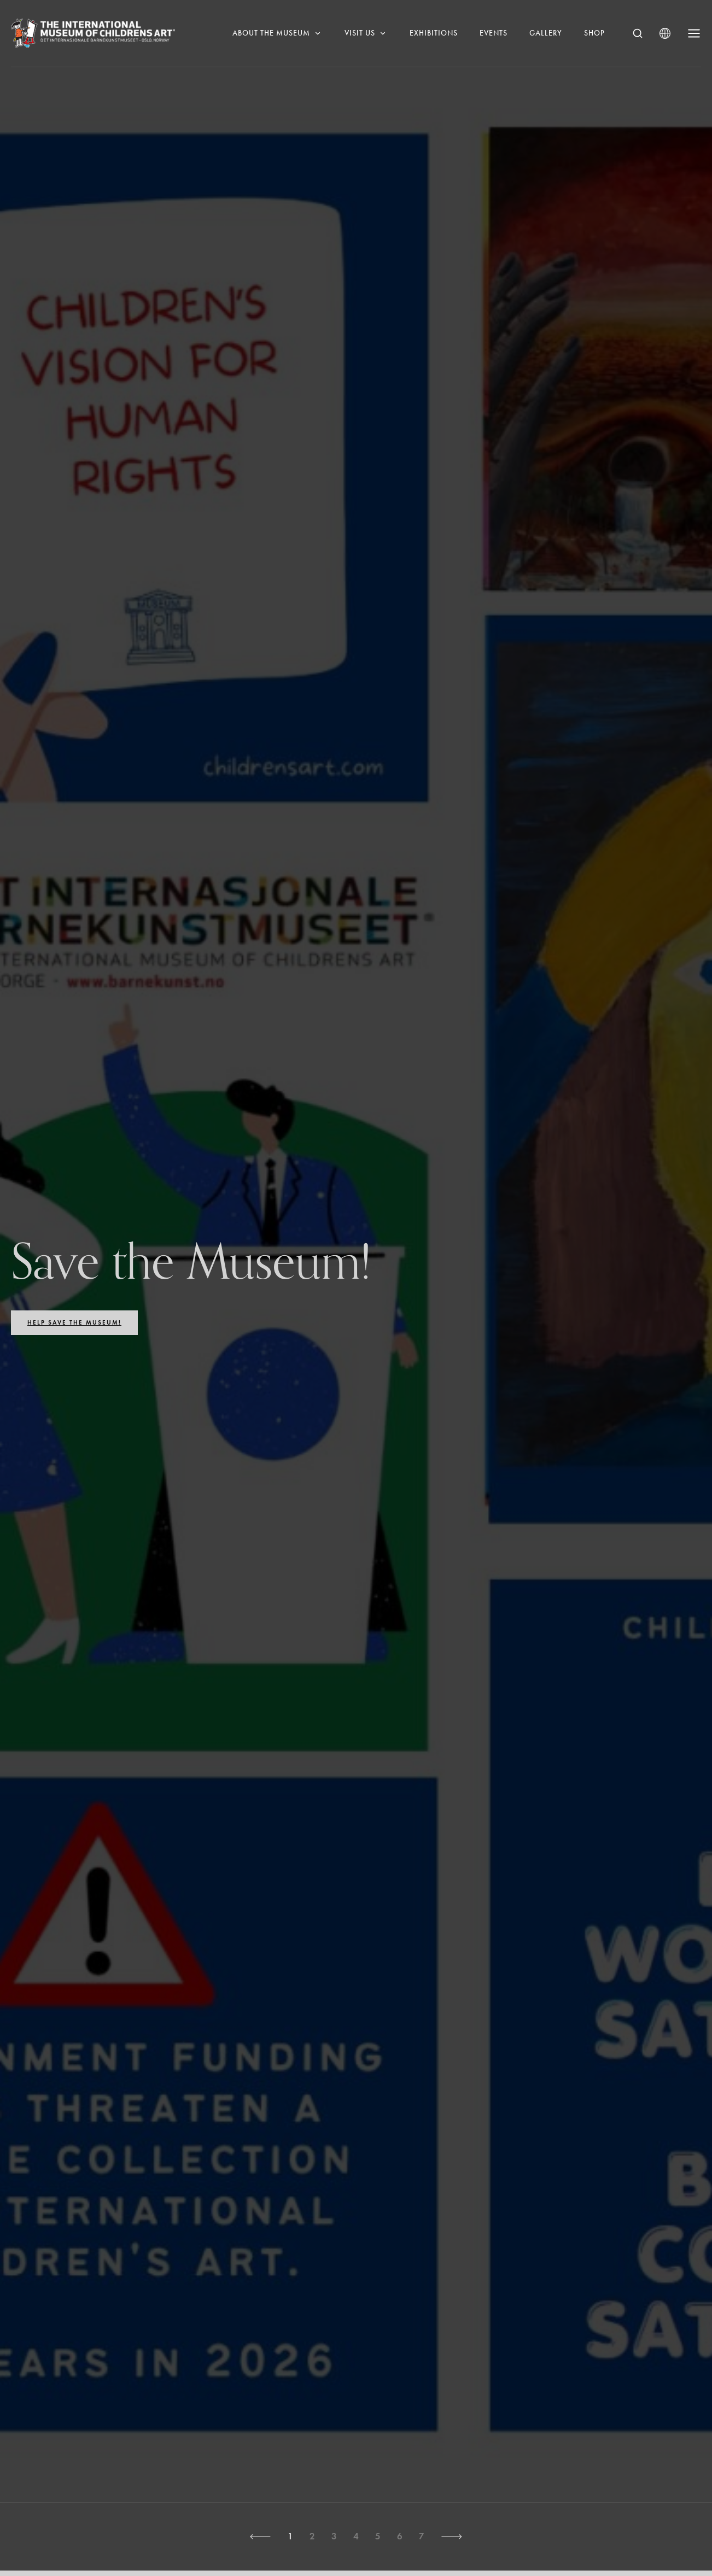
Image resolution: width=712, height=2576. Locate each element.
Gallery (545, 33)
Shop (594, 33)
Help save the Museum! (74, 1322)
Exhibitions (434, 33)
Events (493, 33)
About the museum (277, 33)
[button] (260, 2537)
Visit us (366, 33)
